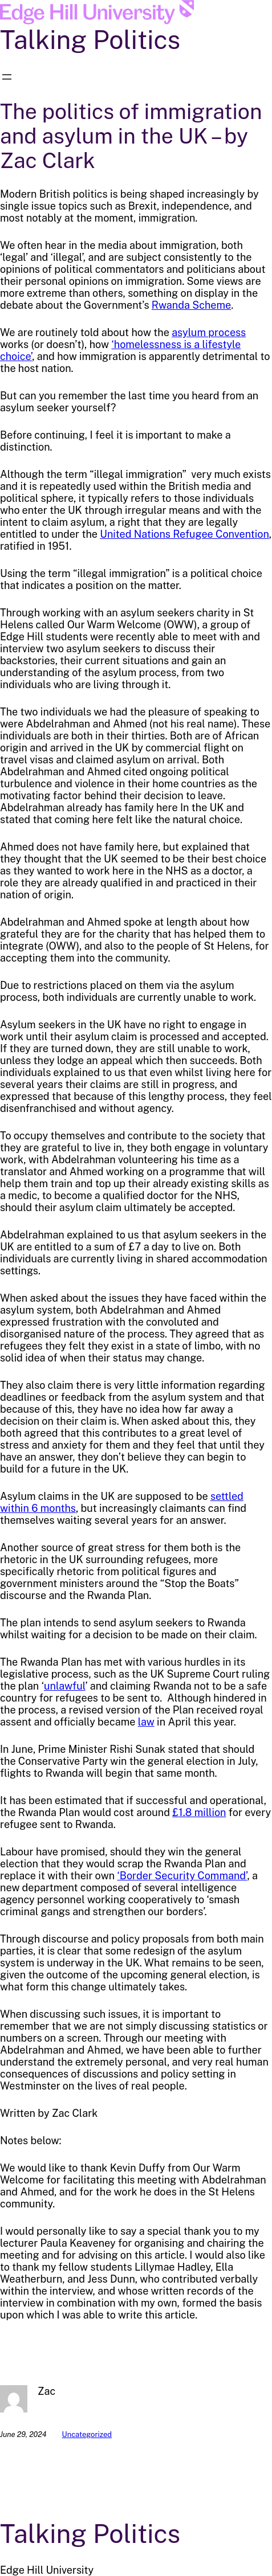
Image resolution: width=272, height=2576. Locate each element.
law (146, 1722)
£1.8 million (199, 1812)
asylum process (209, 332)
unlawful (65, 1686)
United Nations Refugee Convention (184, 534)
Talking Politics (90, 39)
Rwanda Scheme (191, 305)
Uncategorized (87, 2434)
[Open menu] (7, 77)
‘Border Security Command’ (182, 1876)
